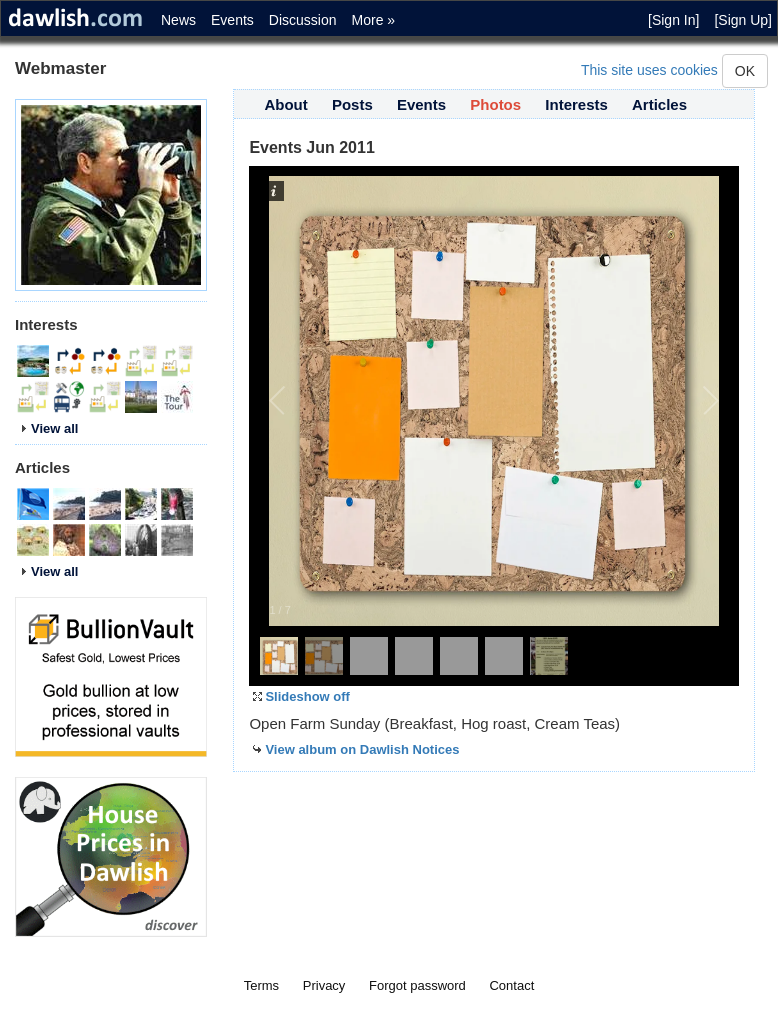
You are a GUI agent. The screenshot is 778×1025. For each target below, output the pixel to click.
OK (745, 71)
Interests (576, 104)
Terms (261, 985)
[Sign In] (673, 20)
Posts (352, 104)
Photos (495, 104)
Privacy (324, 985)
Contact (511, 985)
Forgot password (417, 985)
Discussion (303, 20)
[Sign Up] (743, 20)
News (178, 20)
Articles (659, 104)
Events (232, 20)
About (285, 104)
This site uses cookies (649, 70)
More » (374, 20)
